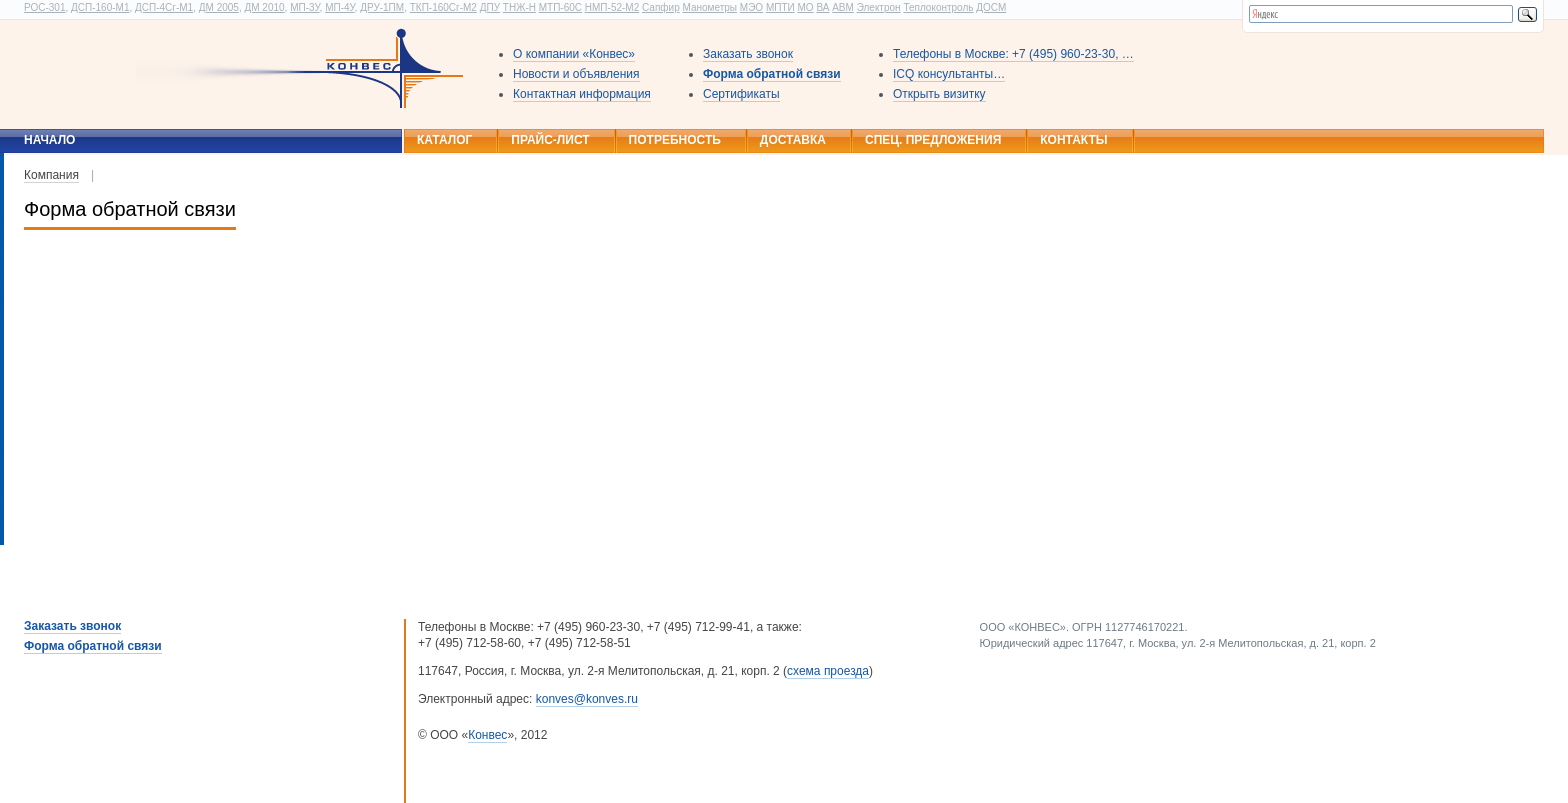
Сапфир (661, 7)
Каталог (444, 140)
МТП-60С (560, 7)
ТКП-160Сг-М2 (443, 7)
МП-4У (339, 7)
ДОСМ (991, 7)
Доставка (793, 140)
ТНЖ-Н (519, 7)
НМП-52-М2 (612, 7)
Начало (49, 140)
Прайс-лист (550, 140)
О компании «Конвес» (574, 54)
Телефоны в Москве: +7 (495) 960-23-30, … (1013, 54)
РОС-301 (44, 7)
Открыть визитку (939, 94)
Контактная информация (582, 94)
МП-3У (304, 7)
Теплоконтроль (938, 7)
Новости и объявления (576, 74)
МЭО (751, 7)
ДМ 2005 (219, 7)
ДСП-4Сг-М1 (164, 7)
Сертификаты (741, 94)
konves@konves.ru (587, 699)
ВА (822, 7)
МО (805, 7)
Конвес (487, 735)
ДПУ (490, 7)
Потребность (675, 140)
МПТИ (780, 7)
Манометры (709, 7)
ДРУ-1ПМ (382, 7)
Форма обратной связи (772, 74)
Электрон (879, 7)
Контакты (1073, 140)
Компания (51, 175)
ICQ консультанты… (949, 74)
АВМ (843, 7)
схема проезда (828, 671)
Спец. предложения (933, 140)
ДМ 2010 (264, 7)
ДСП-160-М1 (100, 7)
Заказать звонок (748, 54)
